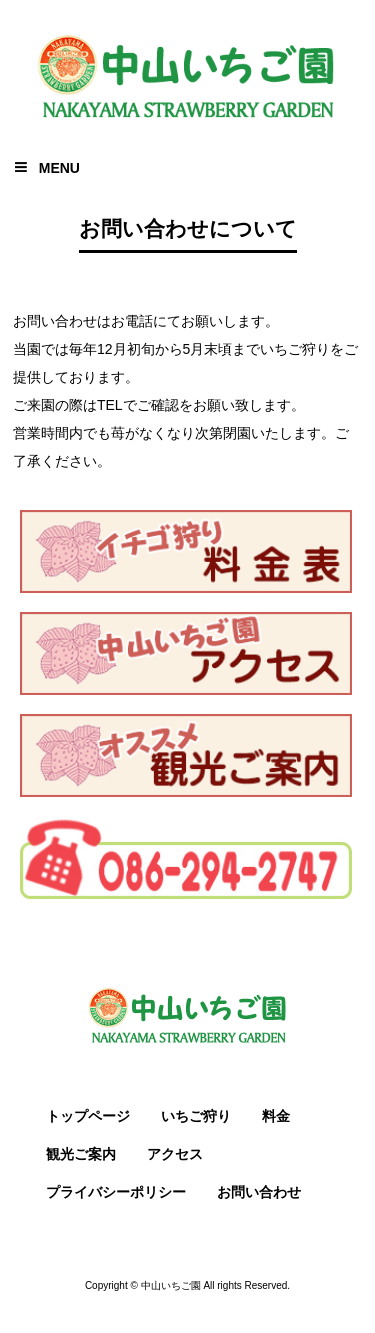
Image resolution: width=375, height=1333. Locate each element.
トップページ (88, 1116)
